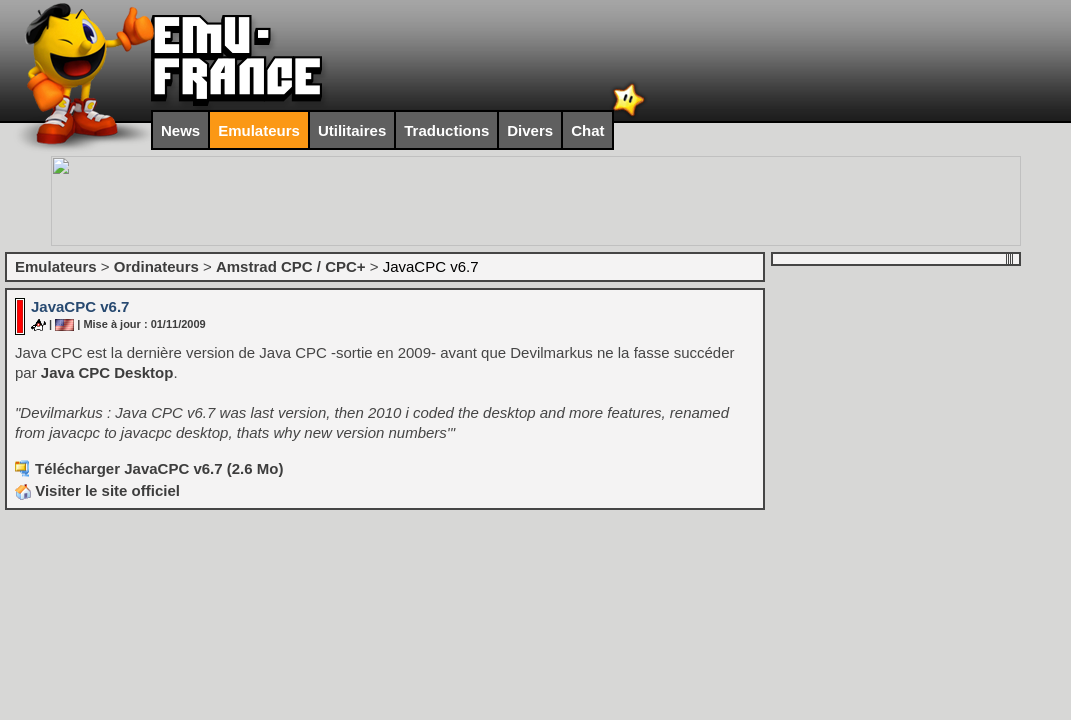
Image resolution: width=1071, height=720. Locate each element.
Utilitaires (352, 130)
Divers (530, 130)
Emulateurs (259, 130)
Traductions (446, 130)
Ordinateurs (156, 266)
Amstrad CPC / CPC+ (291, 266)
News (180, 130)
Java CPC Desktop (107, 372)
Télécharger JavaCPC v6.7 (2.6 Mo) (159, 468)
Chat (587, 130)
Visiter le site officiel (97, 490)
